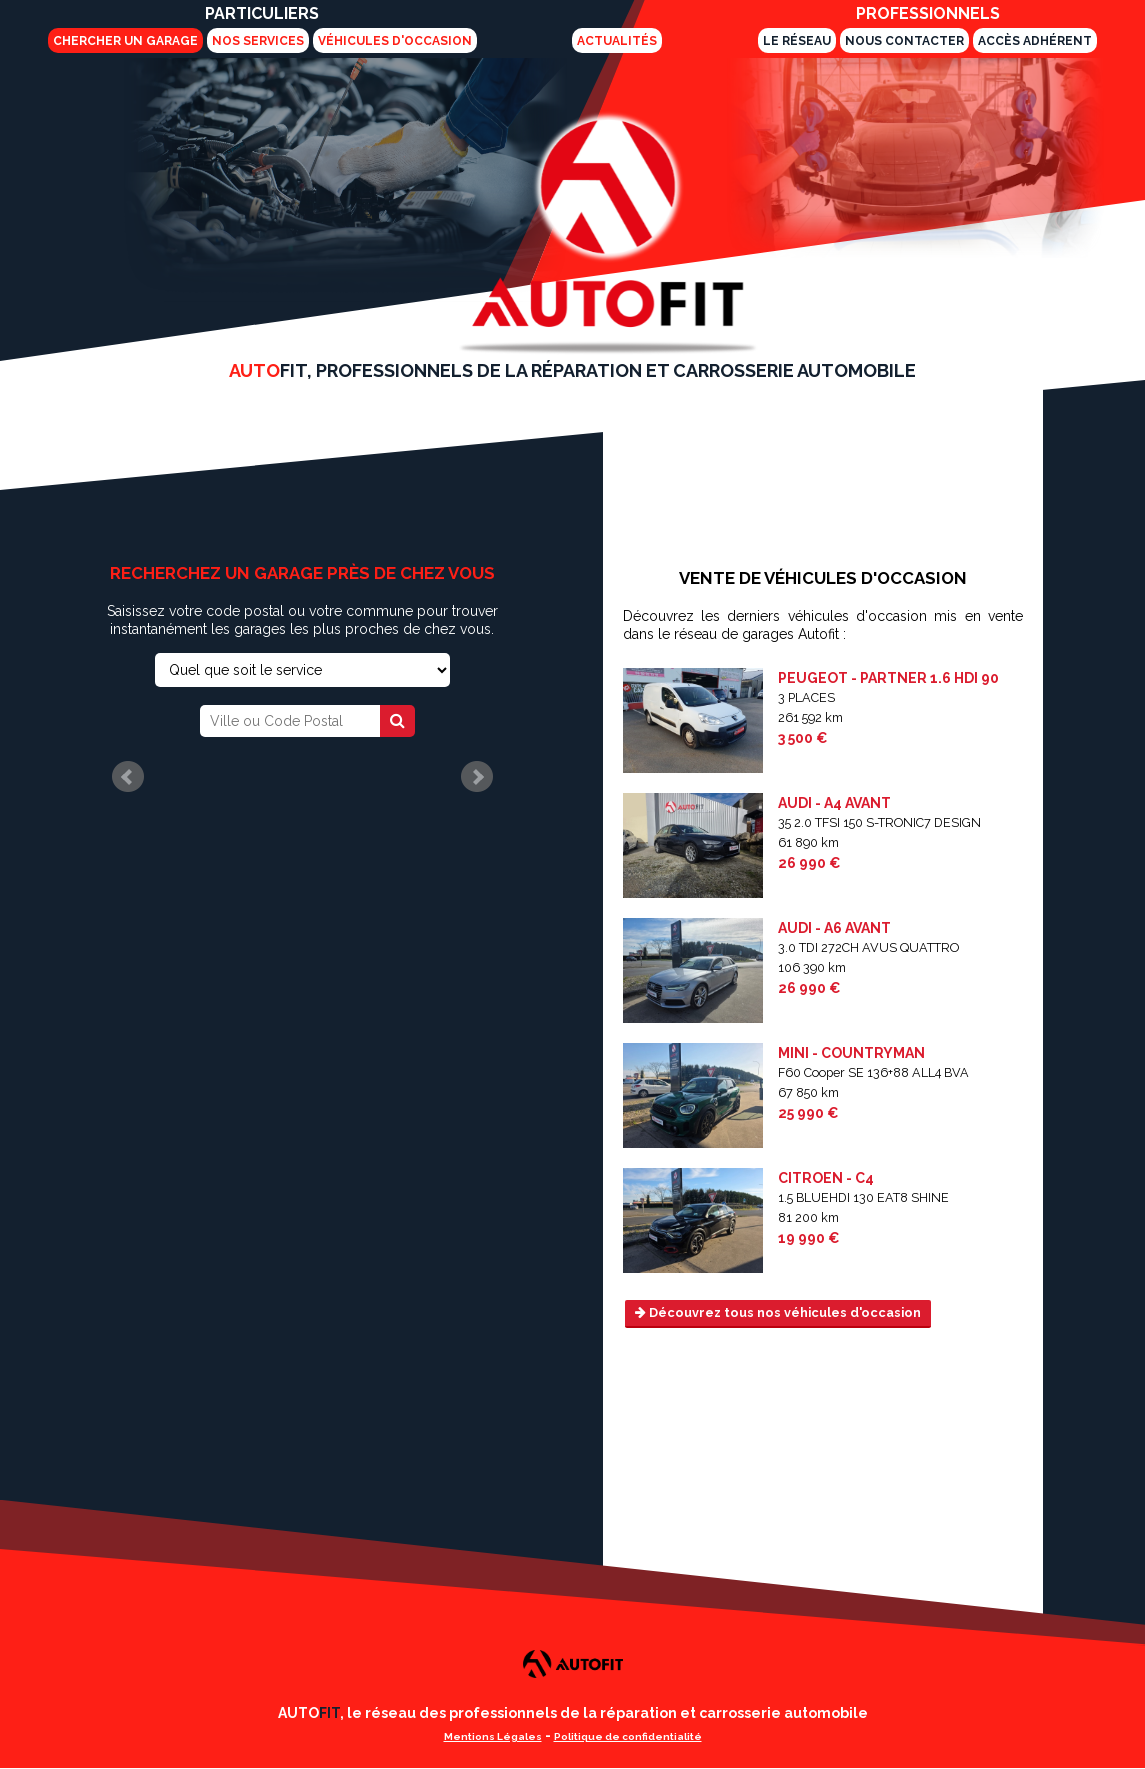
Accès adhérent (1035, 41)
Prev (128, 777)
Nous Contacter (904, 41)
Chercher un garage (125, 41)
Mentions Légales (493, 1736)
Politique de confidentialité (628, 1736)
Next (477, 777)
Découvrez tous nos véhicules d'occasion (778, 1312)
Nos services (258, 41)
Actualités (617, 41)
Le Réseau (797, 41)
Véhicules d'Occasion (395, 41)
